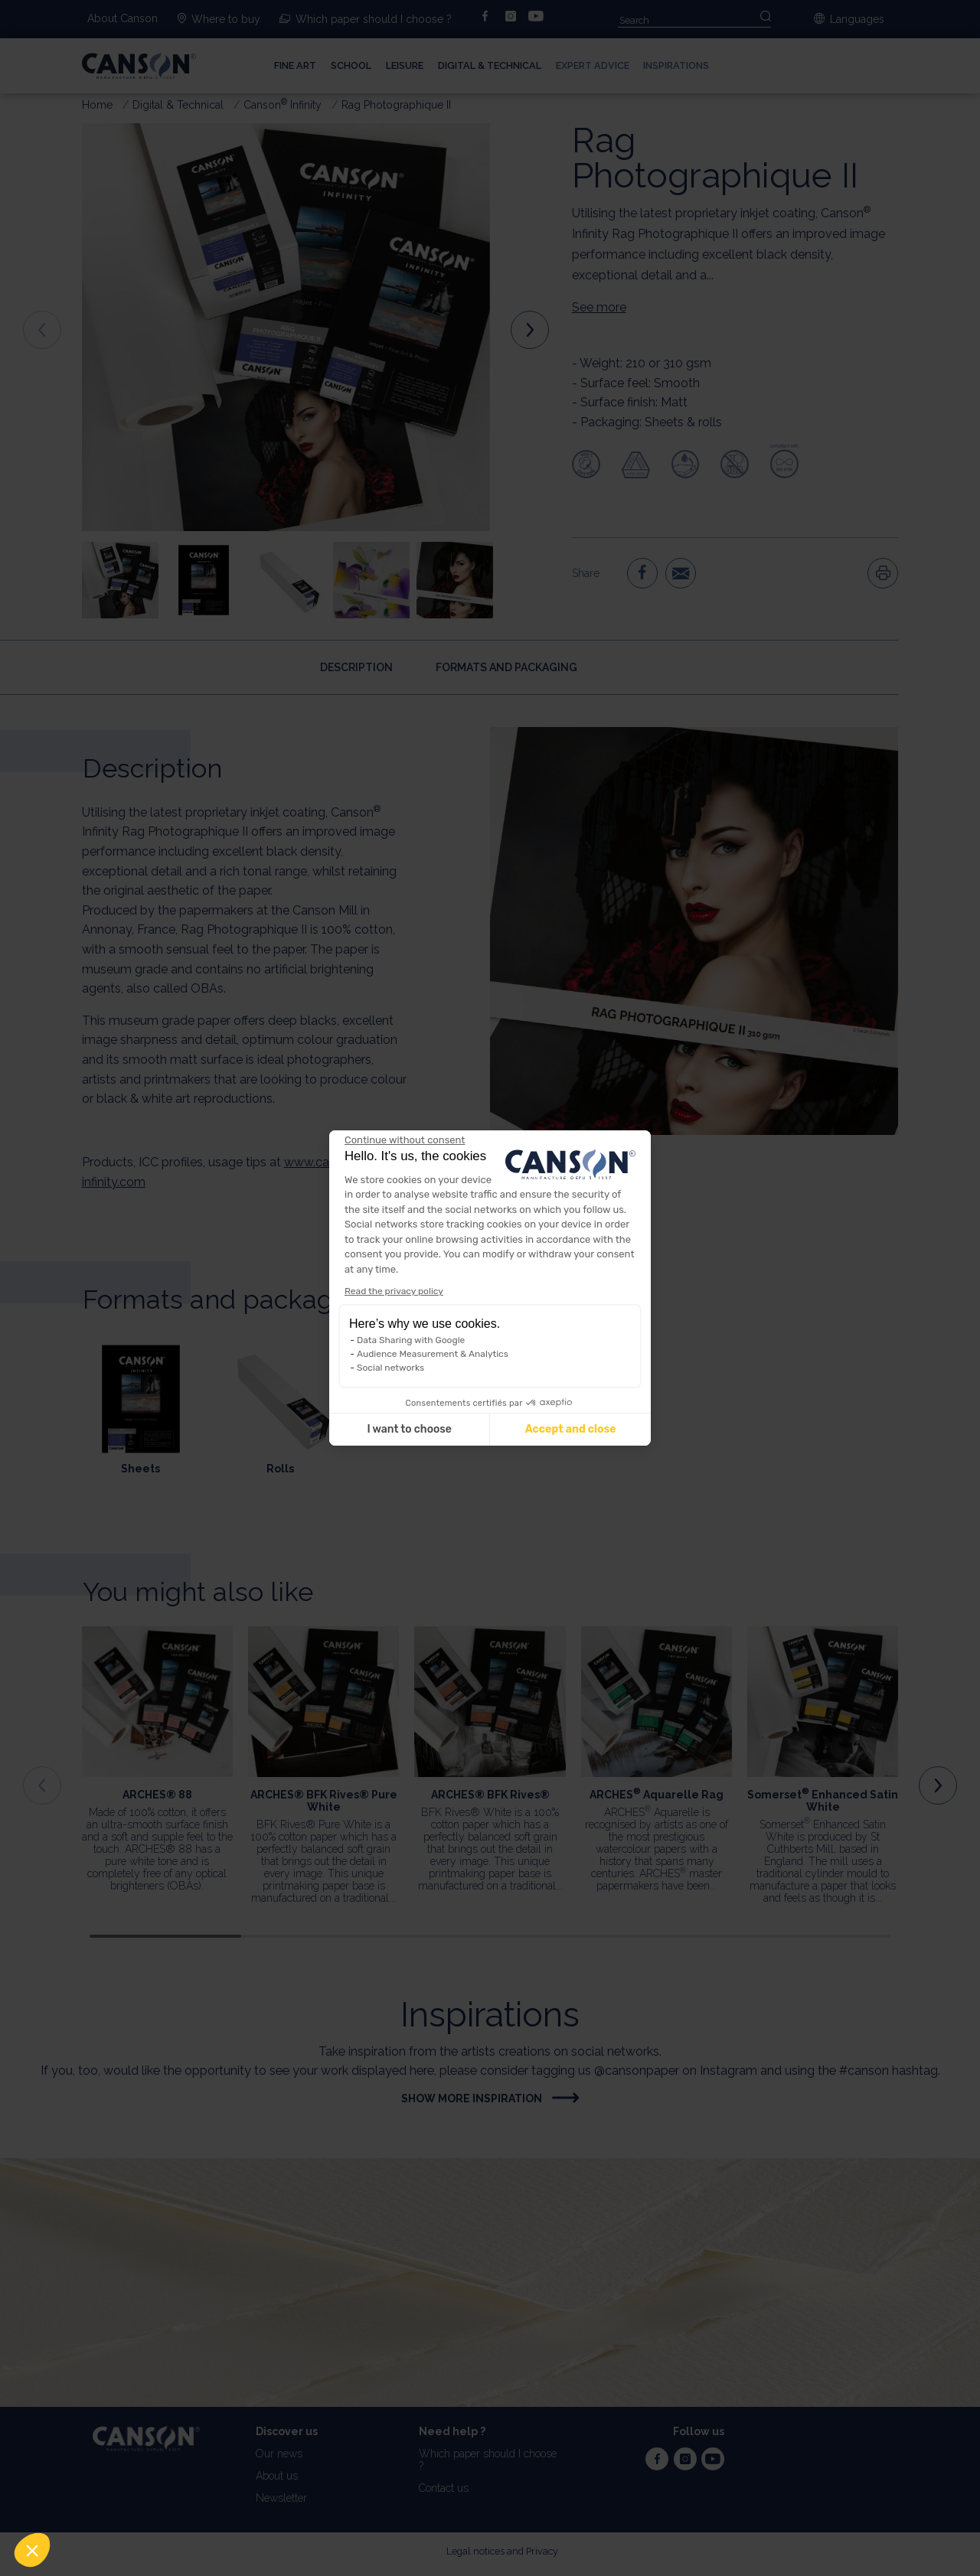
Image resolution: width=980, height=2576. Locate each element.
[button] (32, 2550)
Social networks (390, 1367)
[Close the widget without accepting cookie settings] (404, 1140)
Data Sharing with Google (411, 1340)
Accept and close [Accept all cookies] (570, 1429)
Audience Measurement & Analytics (432, 1353)
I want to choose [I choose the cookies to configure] (409, 1429)
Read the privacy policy (394, 1291)
